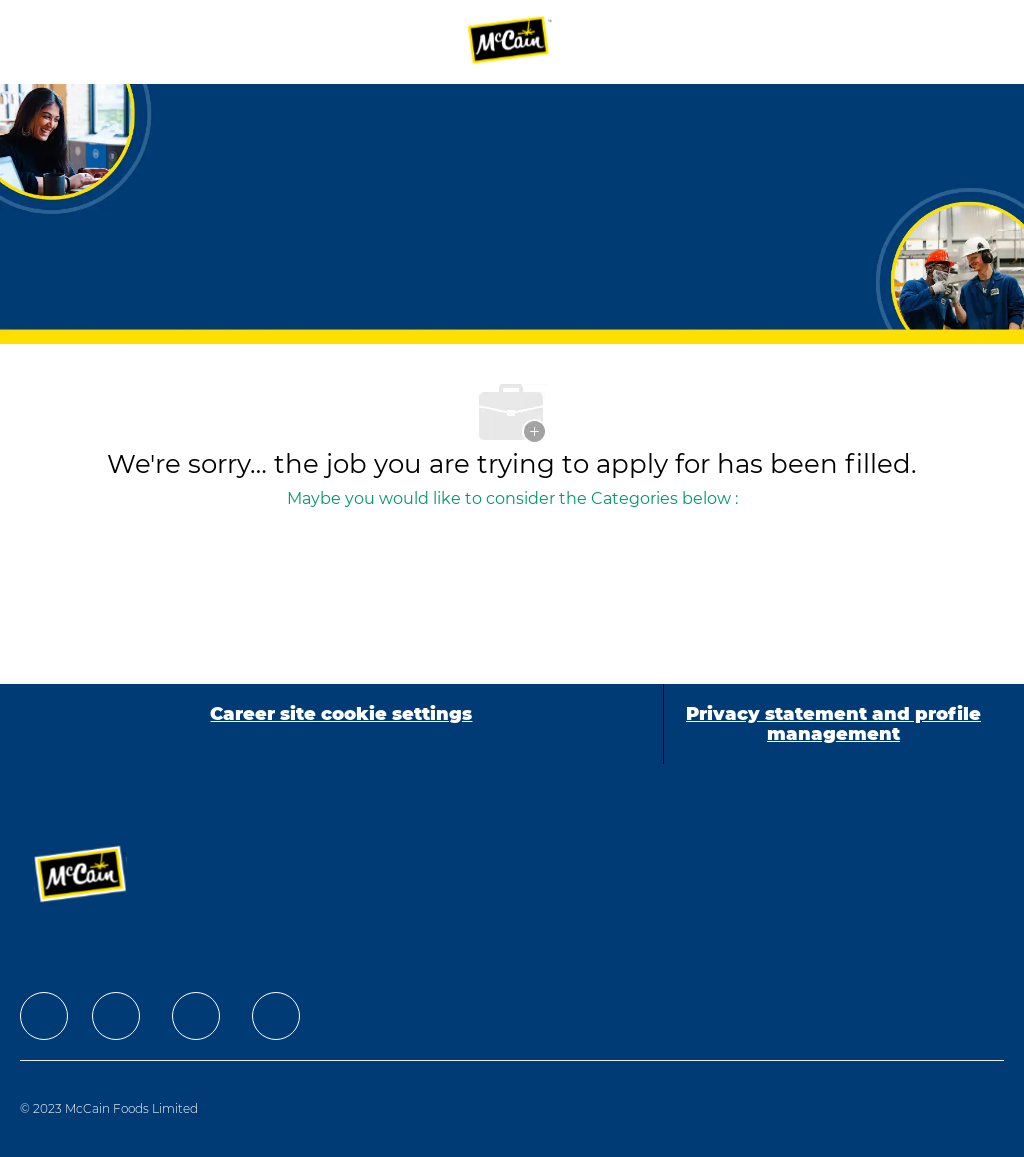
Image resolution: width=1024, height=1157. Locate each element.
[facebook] (44, 1016)
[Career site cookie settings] (341, 724)
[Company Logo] (510, 41)
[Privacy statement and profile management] (834, 724)
